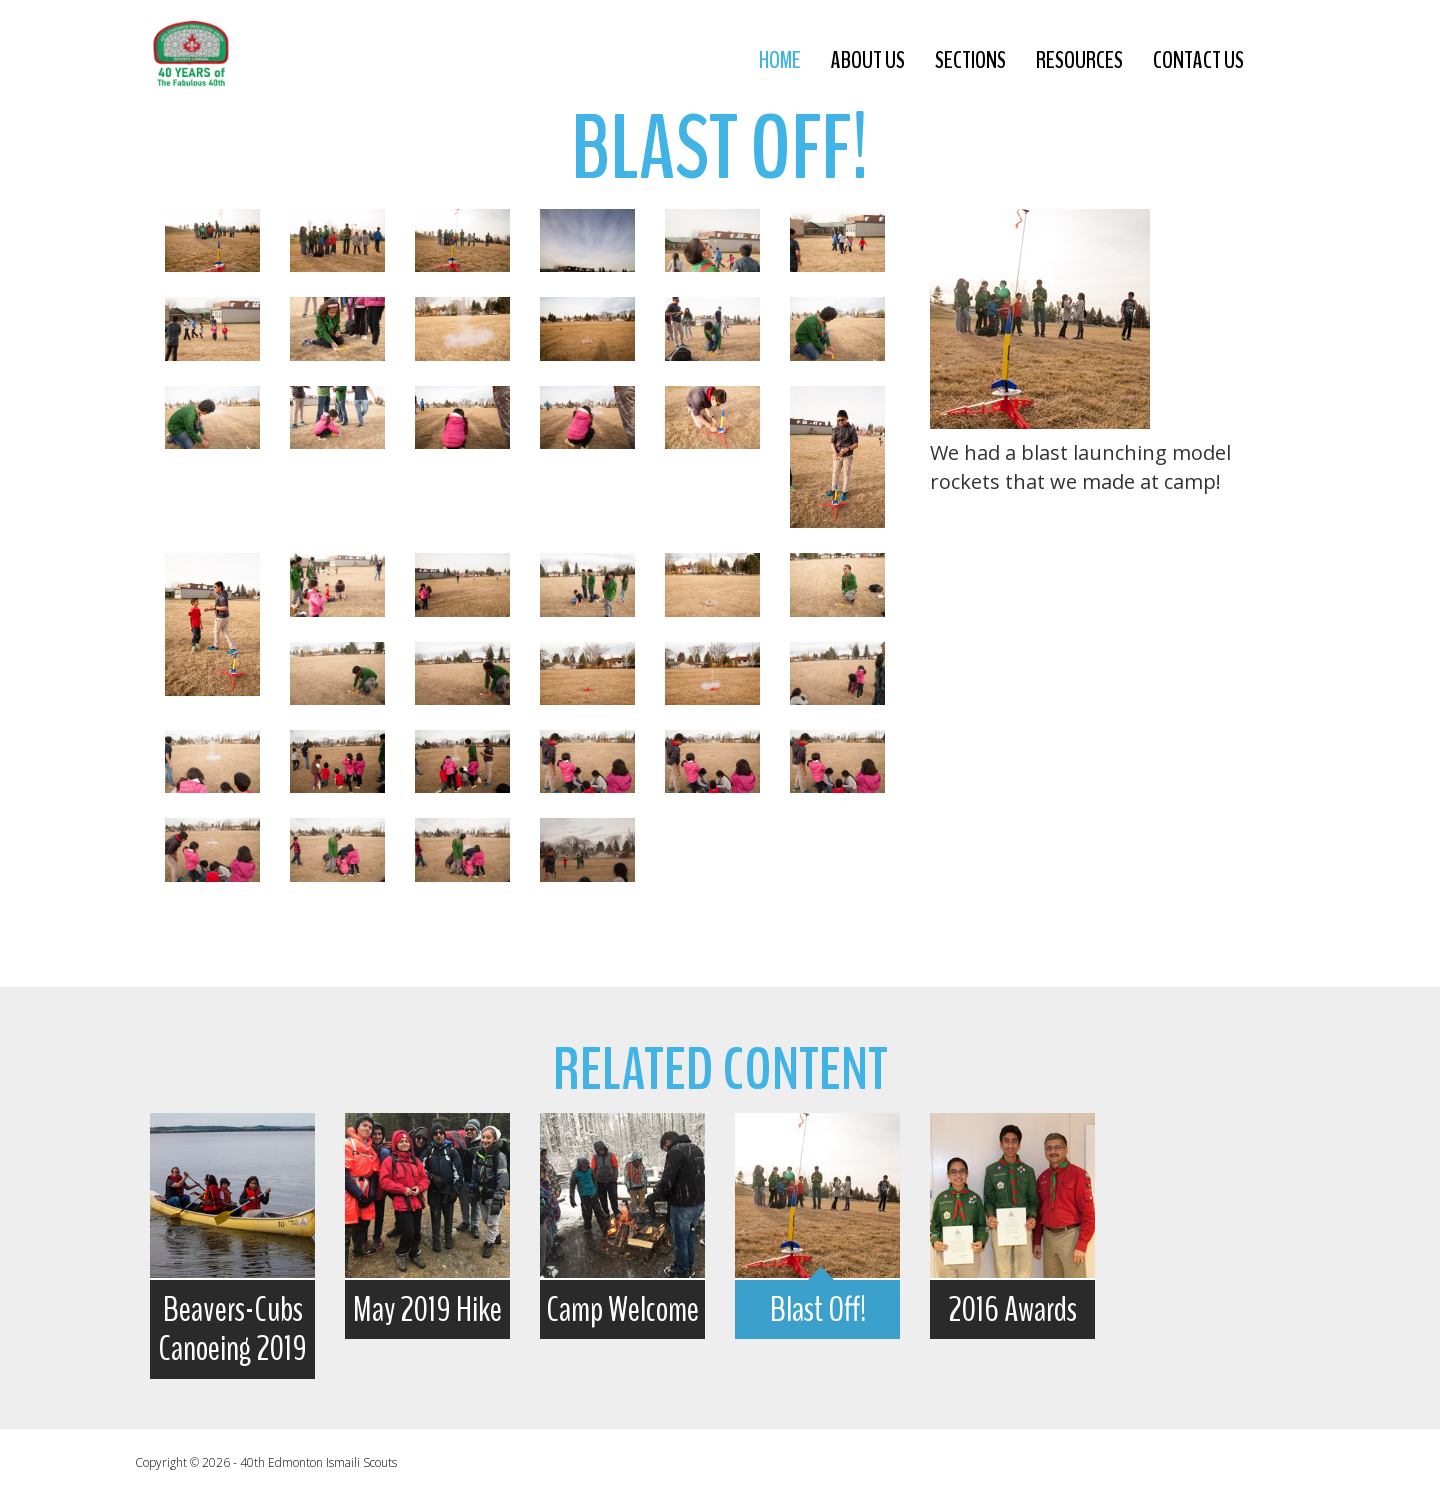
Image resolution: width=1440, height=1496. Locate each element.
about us (868, 60)
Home (780, 60)
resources (1079, 60)
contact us (1198, 60)
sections (970, 60)
